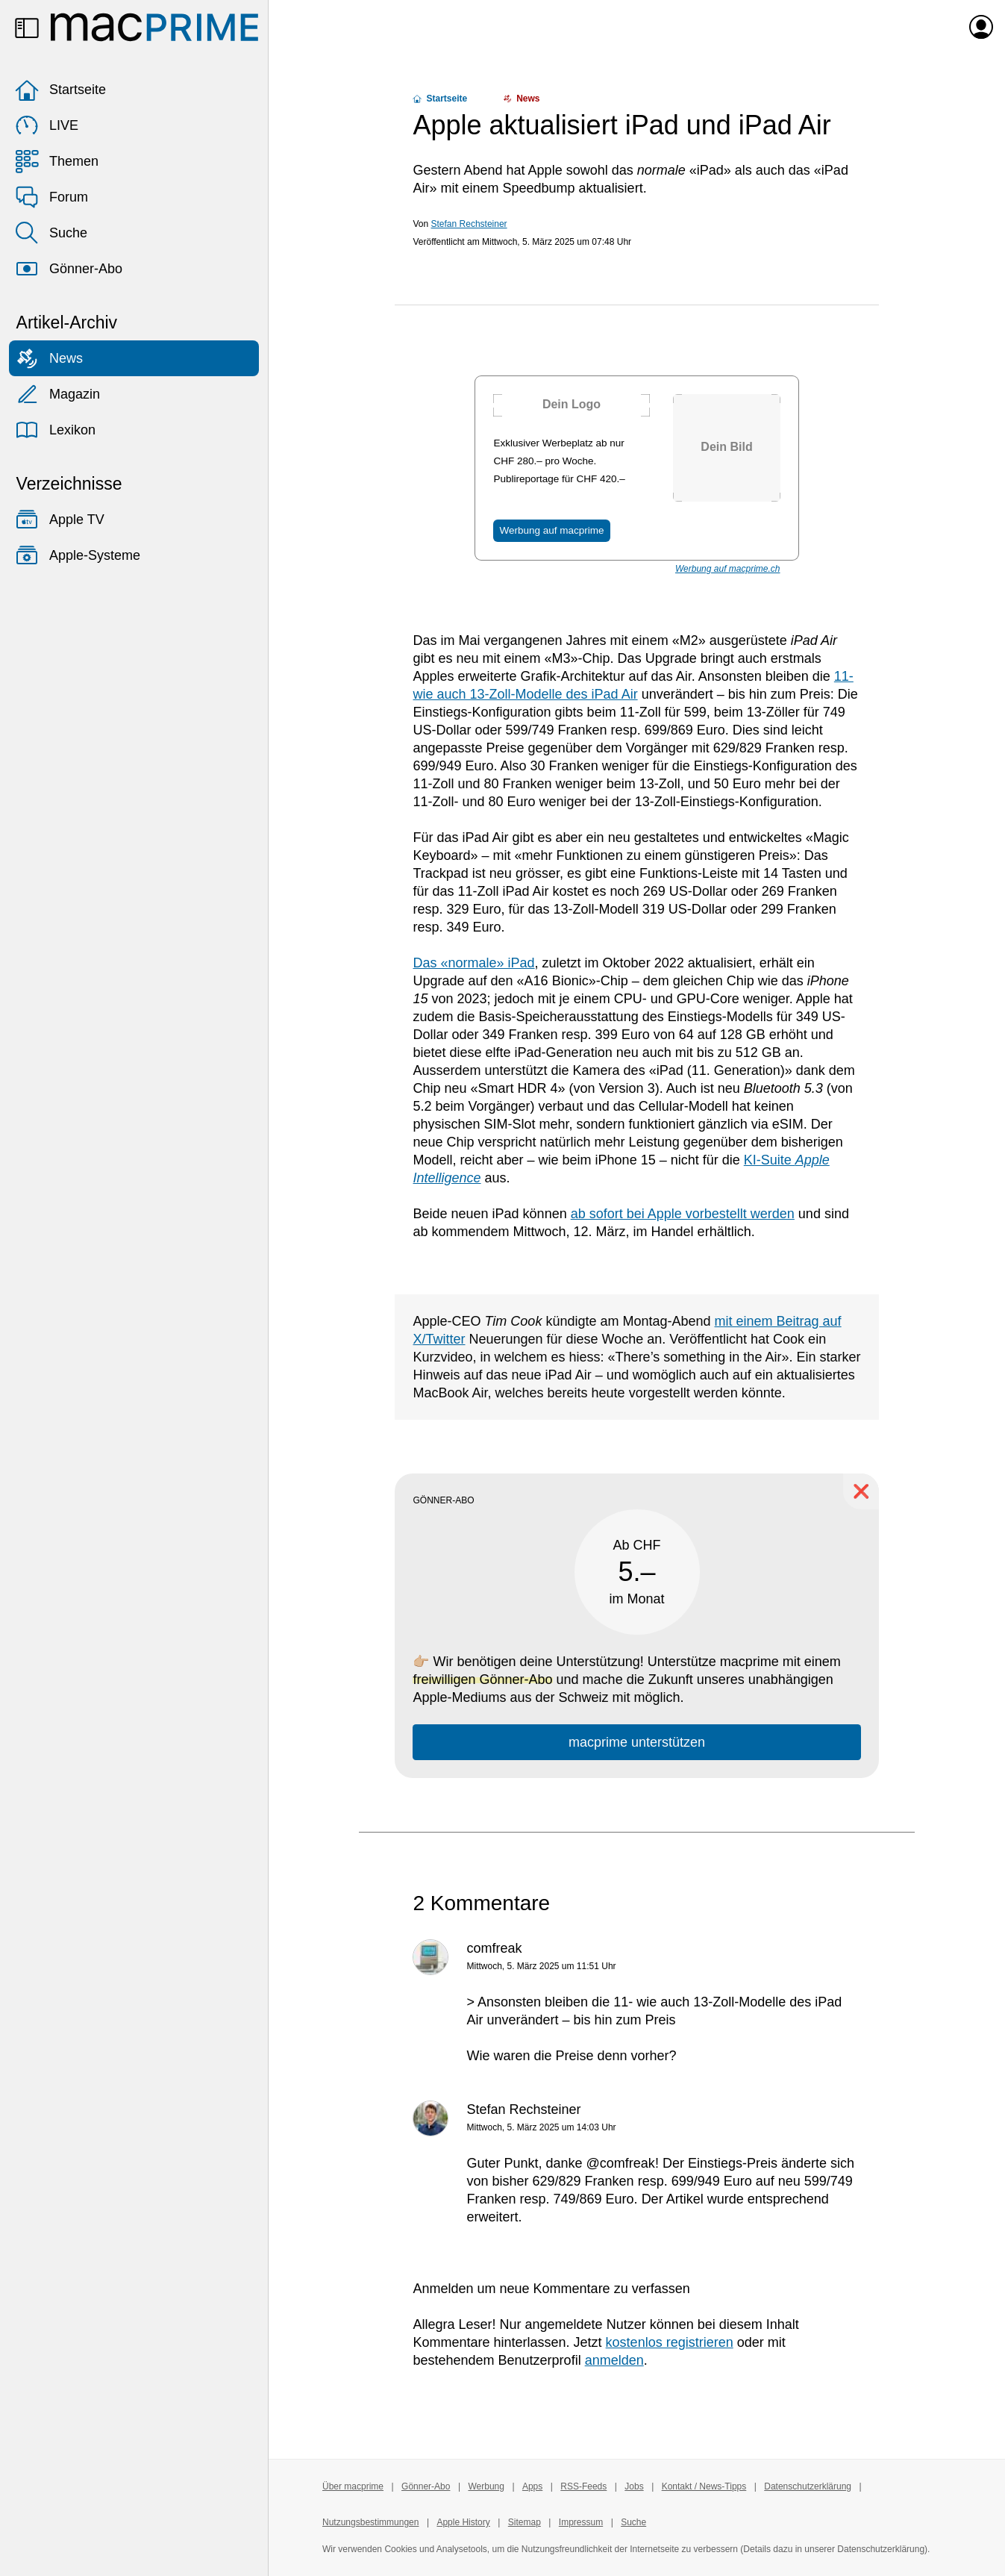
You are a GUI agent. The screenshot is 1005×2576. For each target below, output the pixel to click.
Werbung (486, 2486)
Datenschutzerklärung (807, 2486)
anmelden (614, 2360)
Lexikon (55, 430)
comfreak (494, 1948)
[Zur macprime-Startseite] (154, 27)
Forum (51, 197)
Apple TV (59, 519)
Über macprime (352, 2486)
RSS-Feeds (583, 2486)
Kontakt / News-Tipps (704, 2486)
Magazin (57, 394)
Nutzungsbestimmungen (370, 2522)
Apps (532, 2486)
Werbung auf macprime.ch (727, 569)
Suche (51, 233)
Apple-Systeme (77, 555)
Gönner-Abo (68, 269)
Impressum (581, 2522)
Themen (56, 161)
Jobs (633, 2486)
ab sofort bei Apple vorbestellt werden (683, 1213)
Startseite (60, 90)
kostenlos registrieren (669, 2342)
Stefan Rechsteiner (469, 224)
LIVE (46, 125)
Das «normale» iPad (473, 962)
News (49, 358)
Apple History (462, 2522)
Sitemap (524, 2522)
